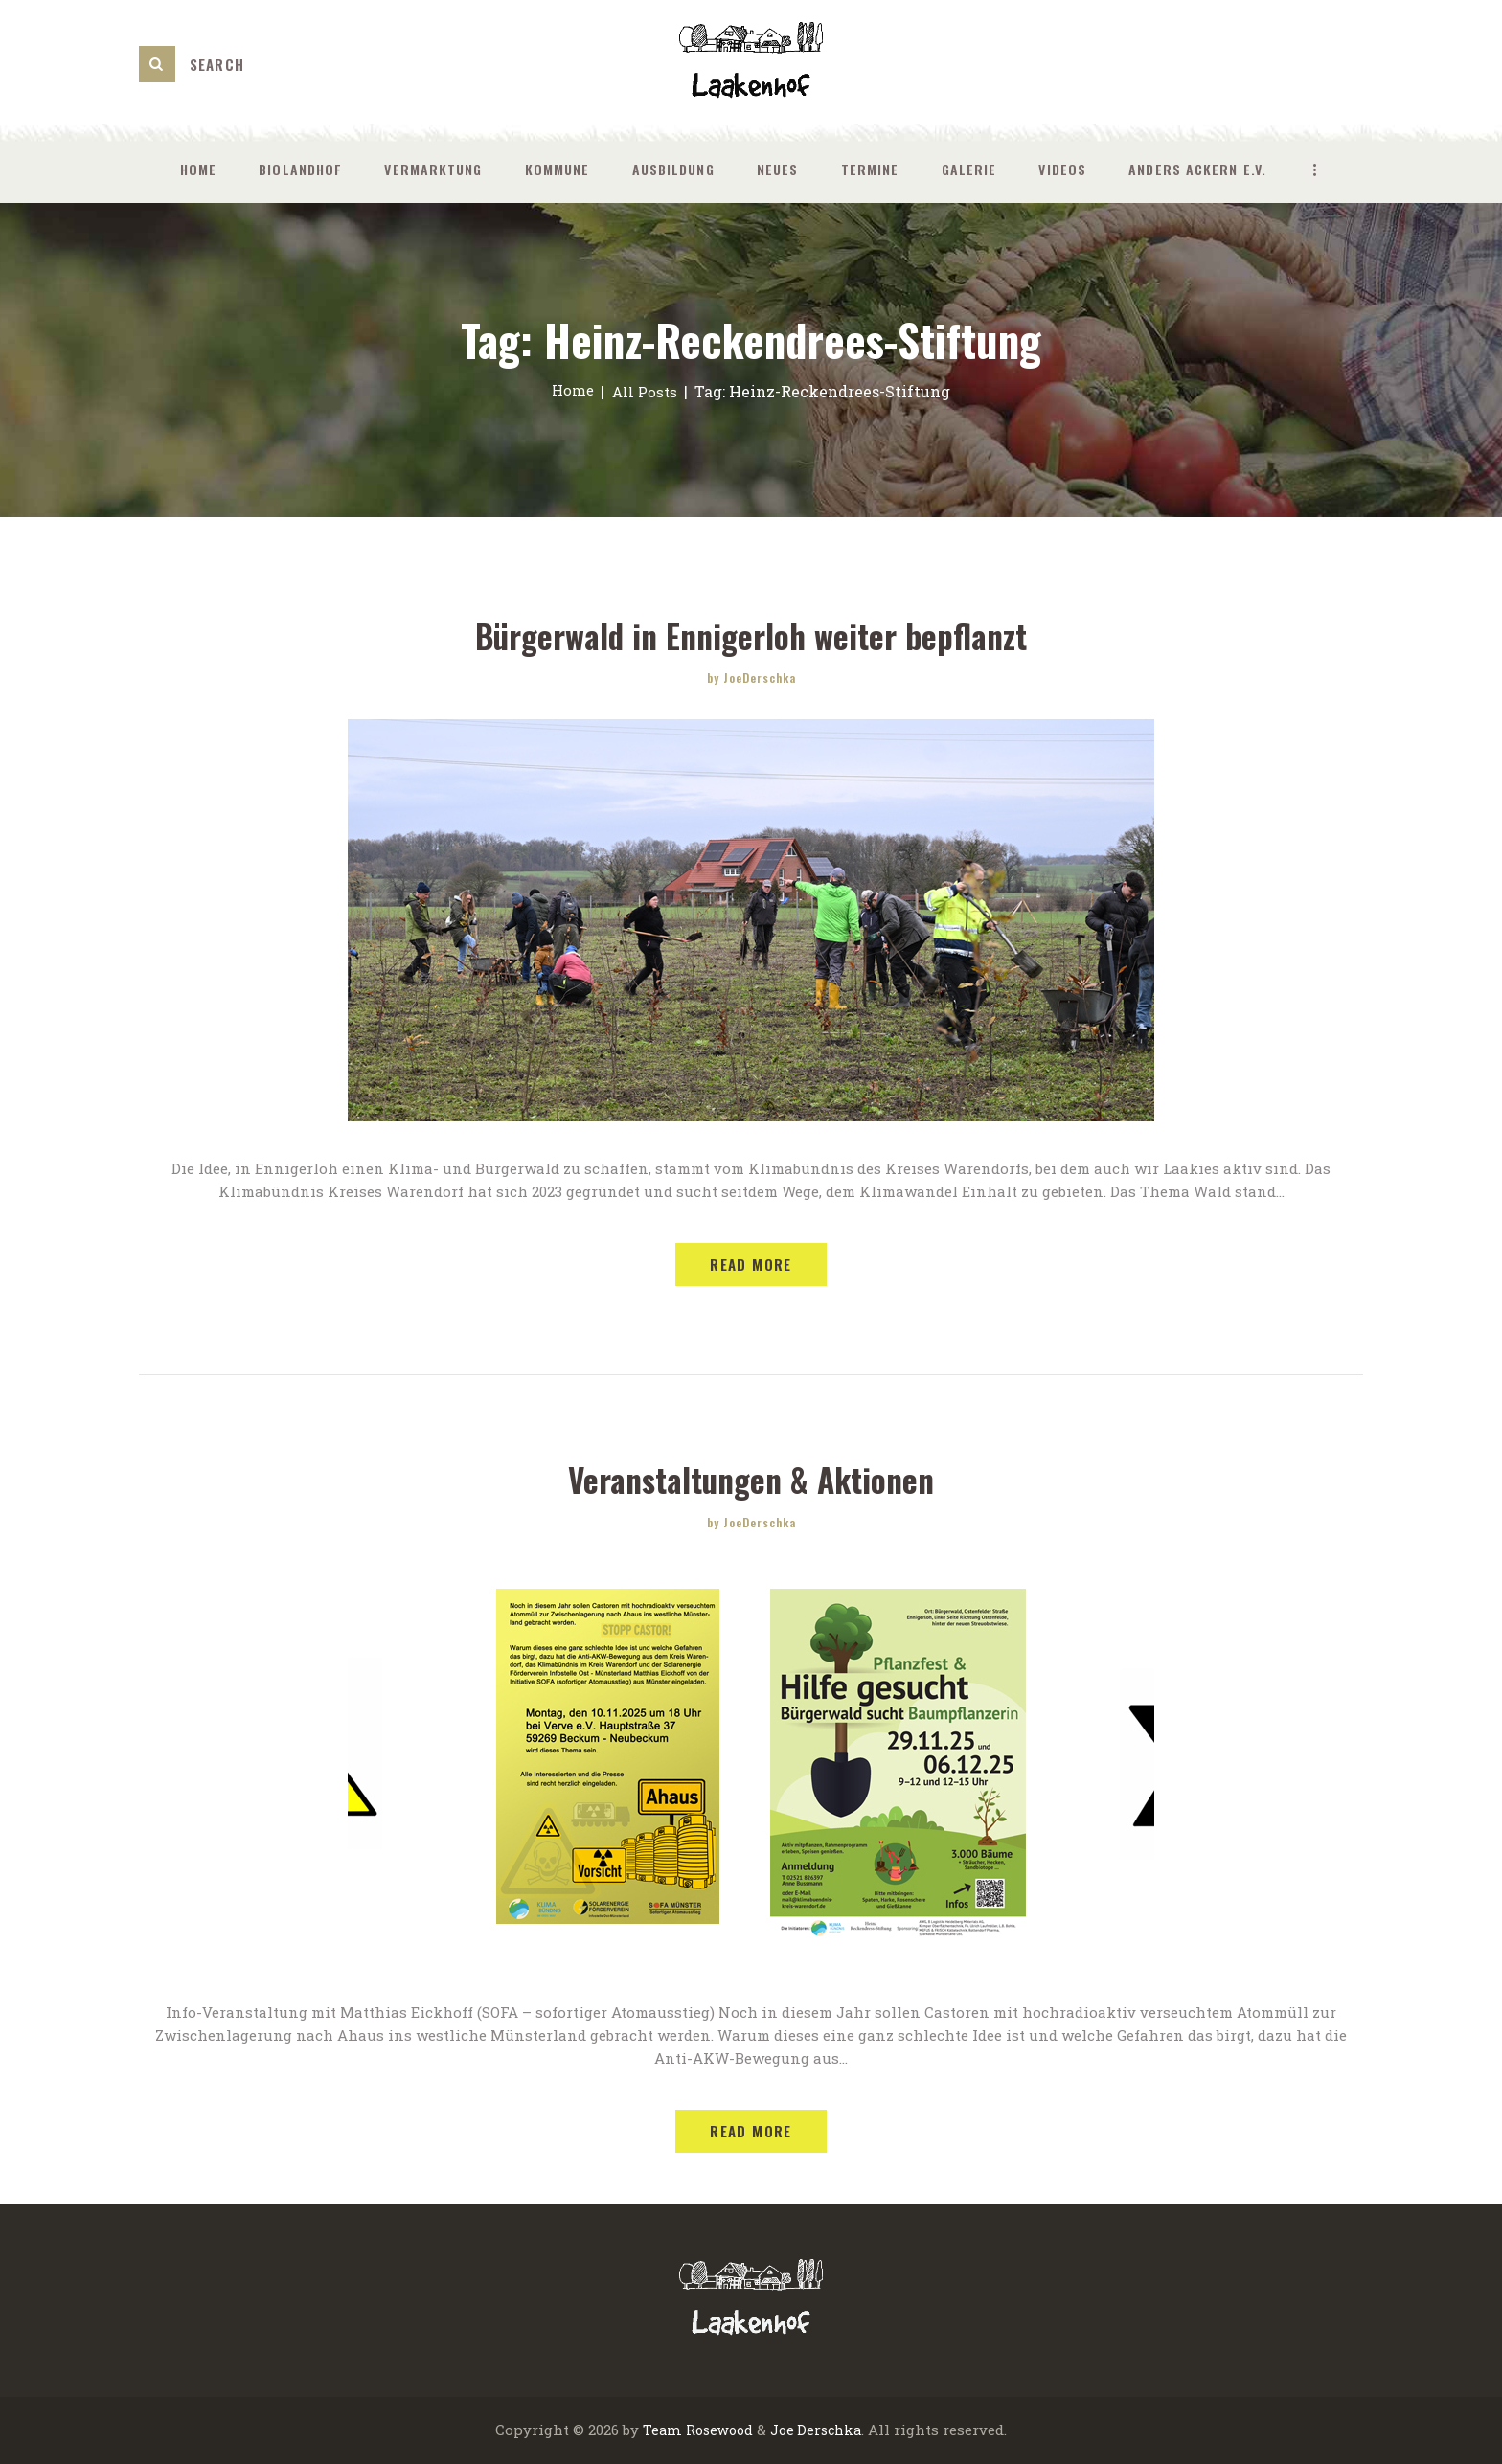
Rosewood (716, 2431)
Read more (751, 1265)
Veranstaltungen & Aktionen (751, 1480)
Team (657, 2431)
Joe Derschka (817, 2431)
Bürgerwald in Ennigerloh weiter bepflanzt (751, 635)
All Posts (645, 391)
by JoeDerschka (751, 677)
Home (571, 391)
